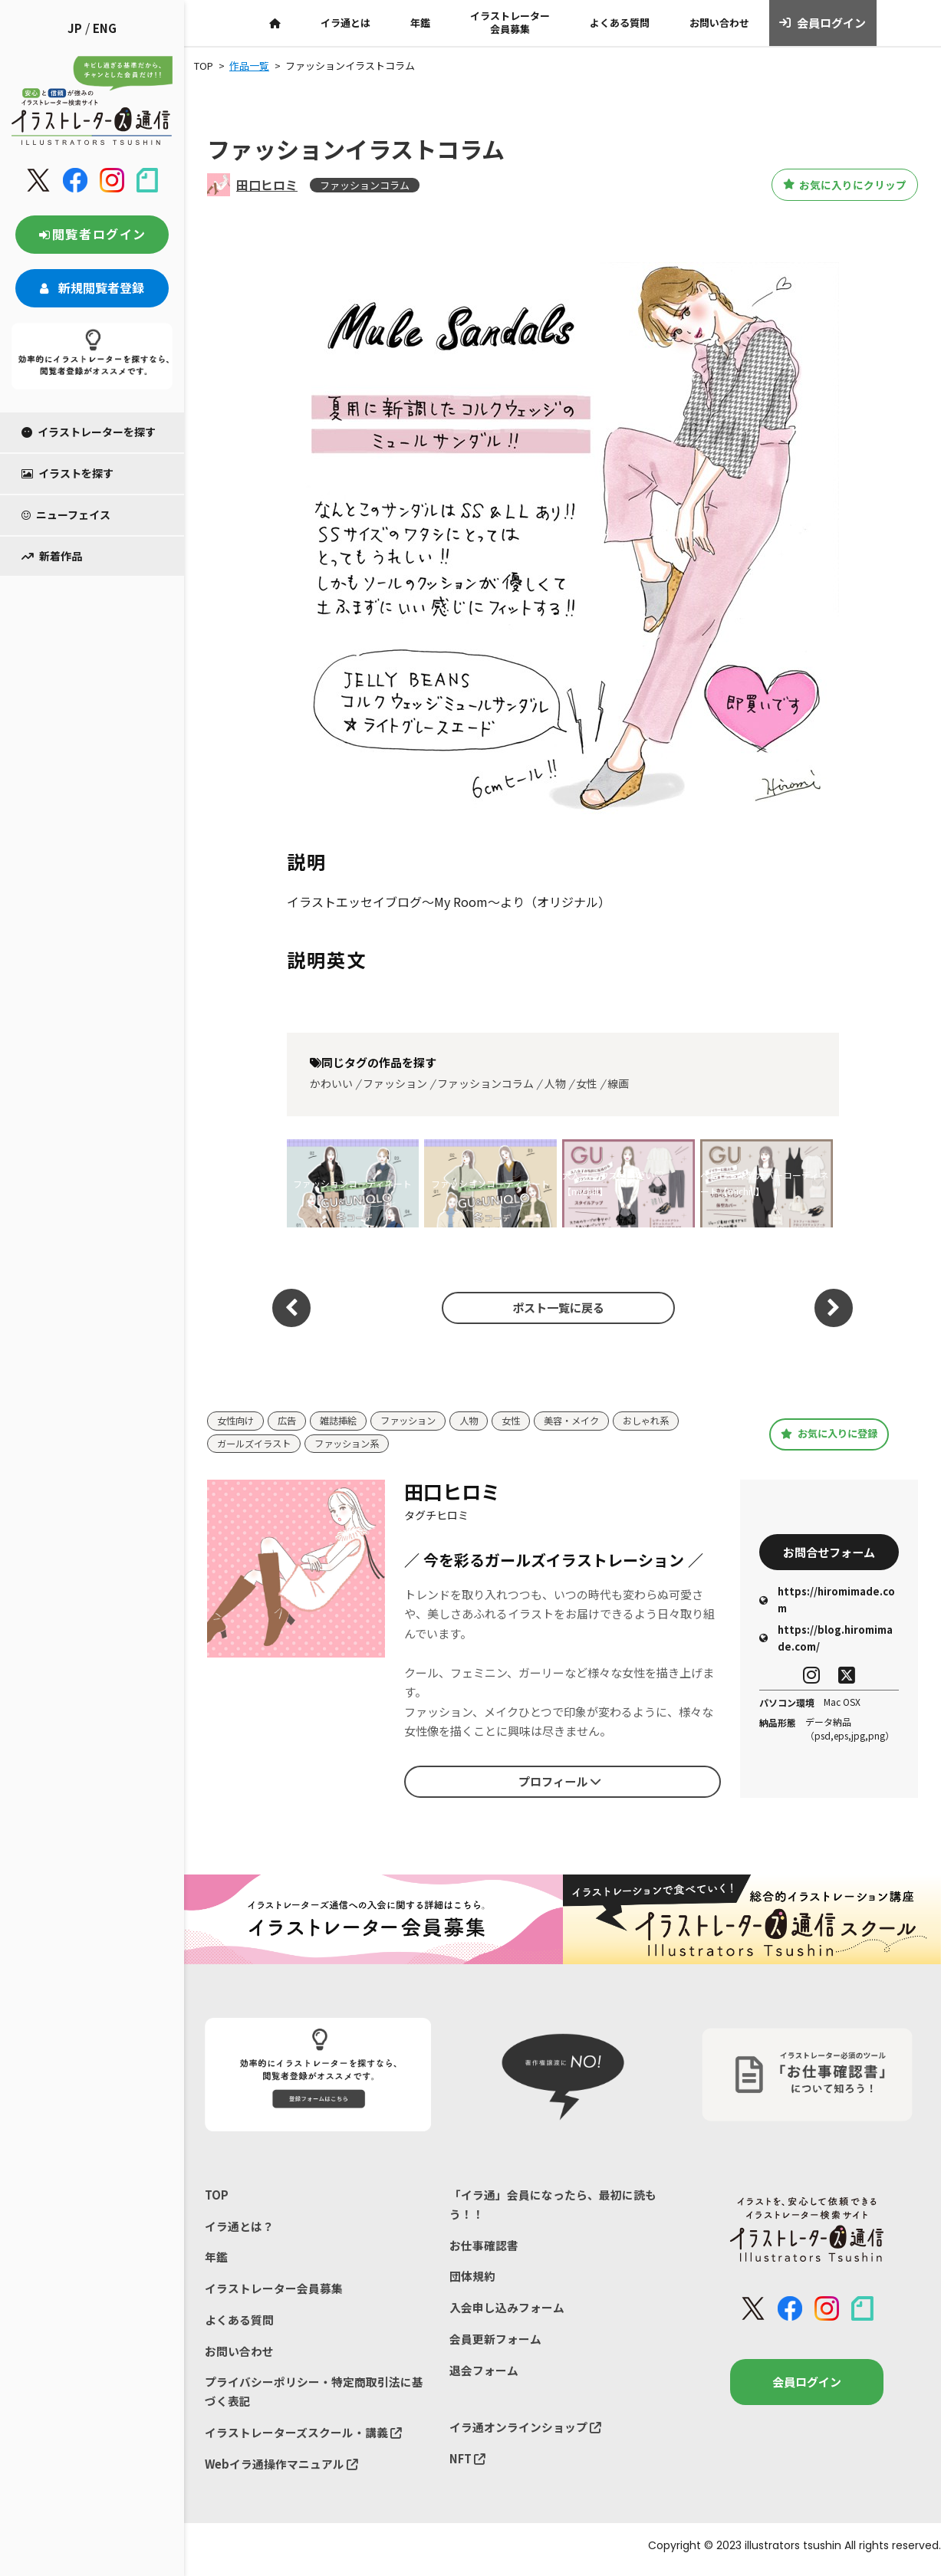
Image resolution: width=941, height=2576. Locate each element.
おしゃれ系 (668, 1421)
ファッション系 (355, 1444)
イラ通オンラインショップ (525, 2432)
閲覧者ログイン (92, 234)
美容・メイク (589, 1421)
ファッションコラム (365, 185)
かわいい (331, 1083)
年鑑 (420, 22)
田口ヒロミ (267, 185)
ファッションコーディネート (352, 1183)
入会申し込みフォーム (506, 2310)
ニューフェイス (65, 514)
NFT (467, 2464)
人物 (555, 1083)
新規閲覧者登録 (92, 287)
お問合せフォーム (829, 1552)
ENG (105, 28)
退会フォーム (483, 2374)
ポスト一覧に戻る (554, 1308)
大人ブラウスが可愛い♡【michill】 (612, 1182)
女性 (586, 1083)
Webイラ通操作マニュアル (282, 2470)
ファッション (395, 1083)
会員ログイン (822, 23)
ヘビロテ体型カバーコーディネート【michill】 (764, 1182)
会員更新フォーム (495, 2342)
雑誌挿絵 (344, 1421)
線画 (618, 1083)
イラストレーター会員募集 (510, 22)
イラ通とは (345, 22)
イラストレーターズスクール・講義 (303, 2438)
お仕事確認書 (483, 2247)
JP (74, 28)
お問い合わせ (719, 22)
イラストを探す (67, 473)
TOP (217, 2195)
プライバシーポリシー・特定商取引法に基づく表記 (314, 2396)
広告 (291, 1421)
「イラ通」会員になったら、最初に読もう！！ (552, 2205)
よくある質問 (620, 22)
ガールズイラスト (257, 1444)
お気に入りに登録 (829, 1433)
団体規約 (472, 2279)
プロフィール (559, 1782)
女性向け (237, 1421)
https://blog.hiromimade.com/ (826, 1640)
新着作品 (51, 556)
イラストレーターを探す (88, 431)
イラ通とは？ (239, 2228)
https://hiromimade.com (827, 1602)
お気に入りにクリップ (833, 185)
